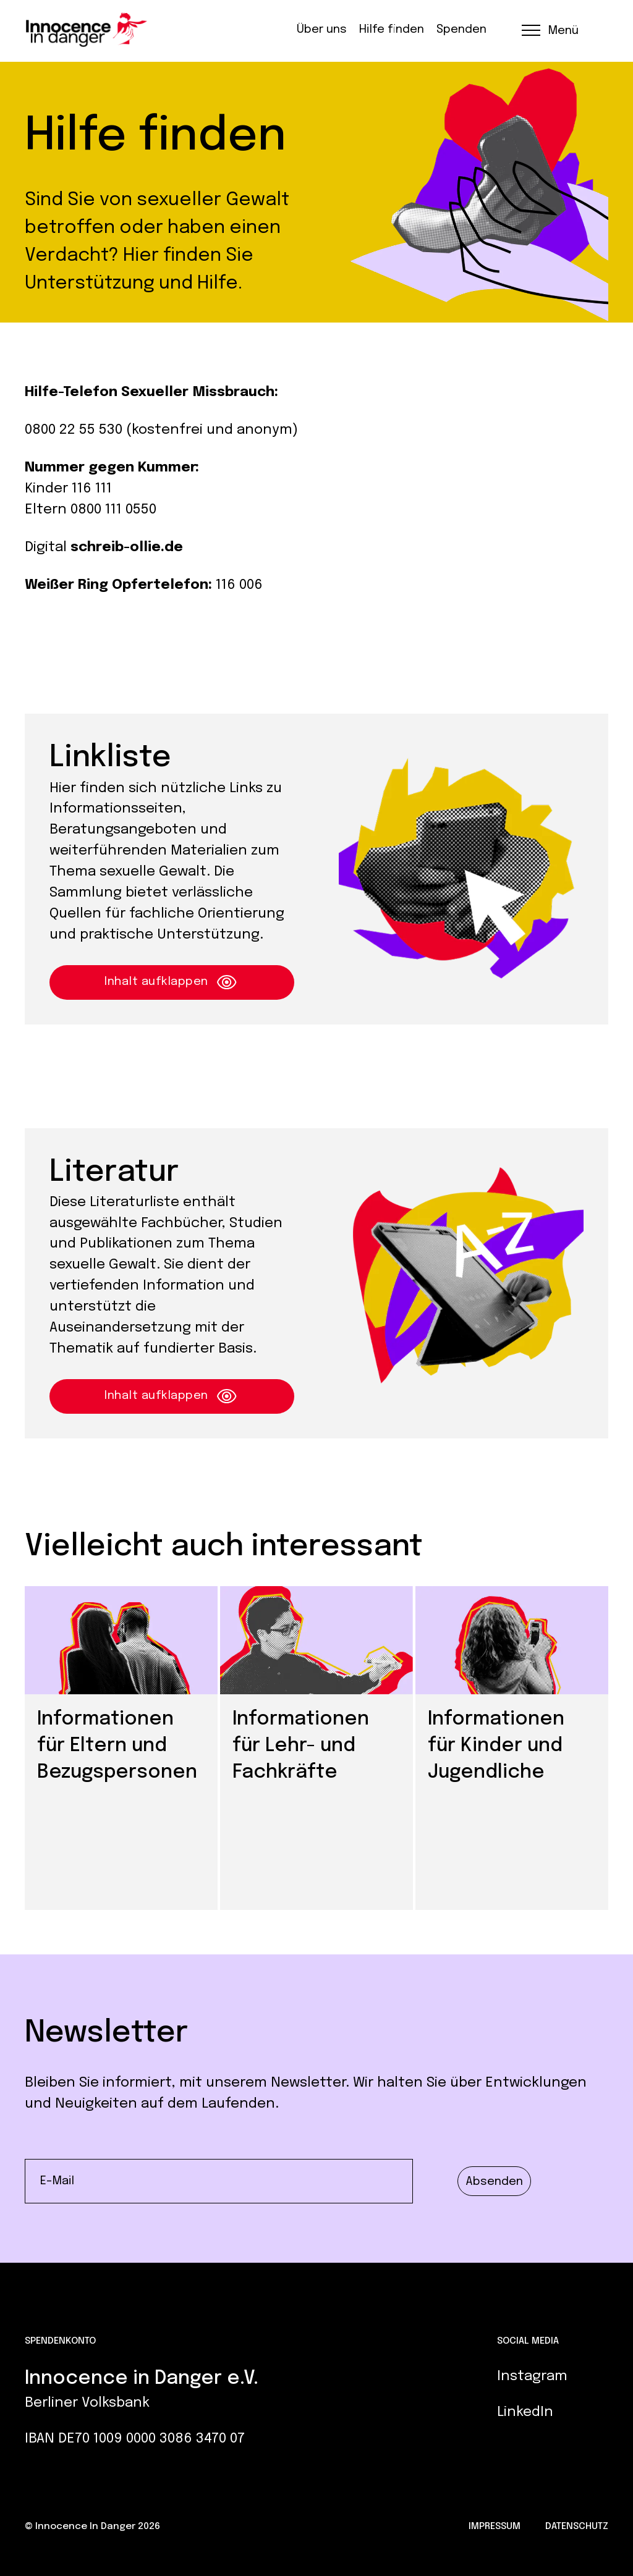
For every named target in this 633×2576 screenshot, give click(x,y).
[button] (549, 29)
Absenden (494, 2181)
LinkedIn (525, 2412)
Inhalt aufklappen (171, 982)
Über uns (322, 29)
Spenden (461, 29)
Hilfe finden (391, 29)
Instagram (532, 2376)
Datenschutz (576, 2527)
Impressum (494, 2527)
